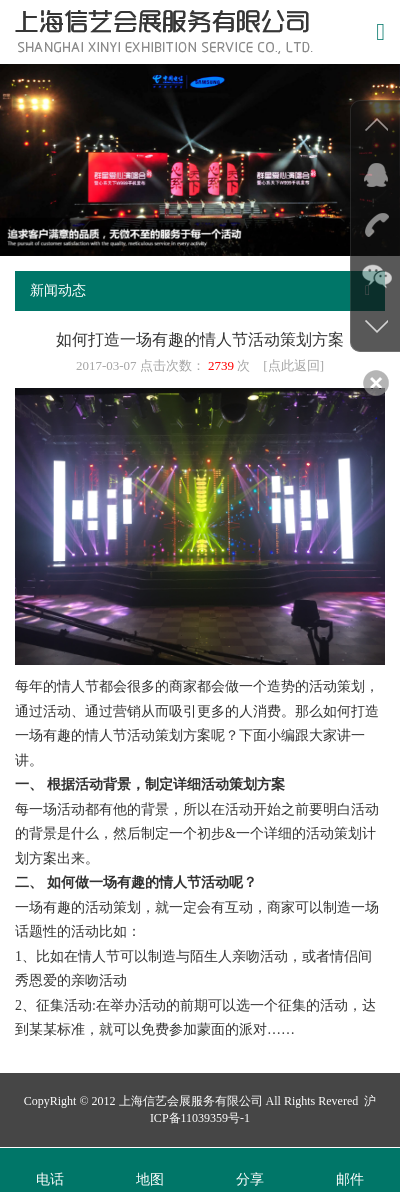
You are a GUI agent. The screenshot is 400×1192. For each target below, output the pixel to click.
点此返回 (294, 365)
